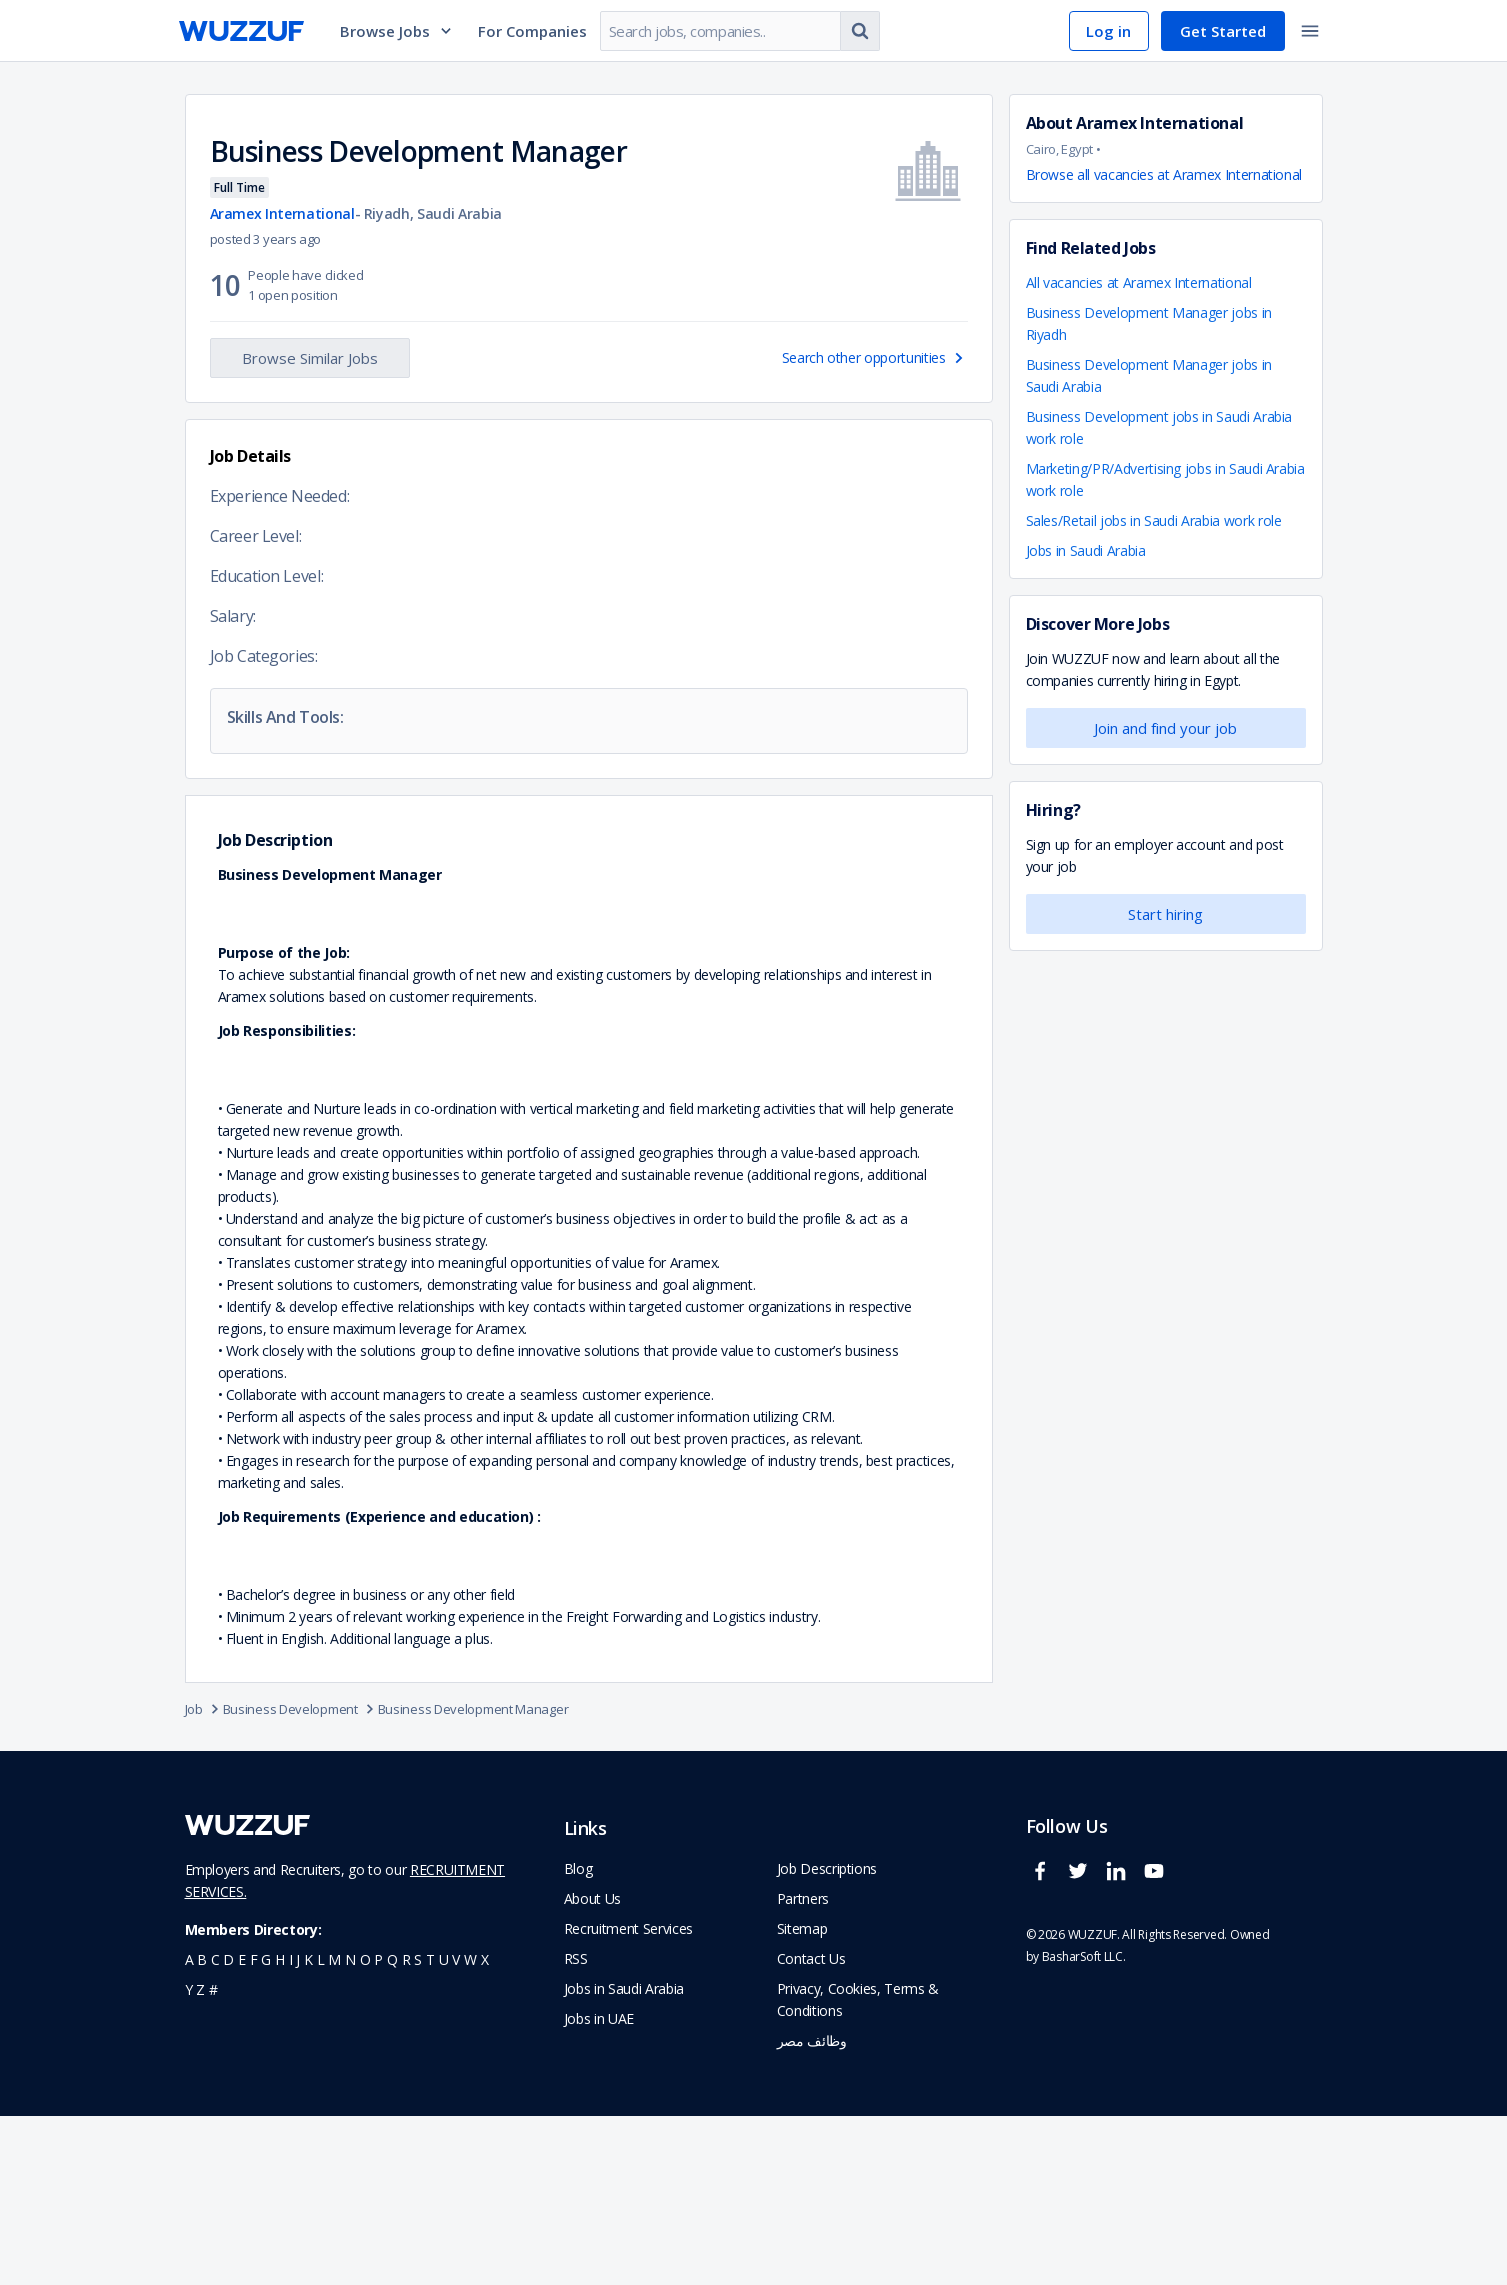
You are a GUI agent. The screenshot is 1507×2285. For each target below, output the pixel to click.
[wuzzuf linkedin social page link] (1121, 2048)
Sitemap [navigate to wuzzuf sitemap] (802, 2097)
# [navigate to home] (213, 2158)
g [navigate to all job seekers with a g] (266, 2128)
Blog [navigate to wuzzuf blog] (578, 2037)
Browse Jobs (397, 31)
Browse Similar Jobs (310, 358)
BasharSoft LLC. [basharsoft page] (1084, 2125)
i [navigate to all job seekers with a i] (291, 2128)
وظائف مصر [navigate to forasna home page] (812, 2209)
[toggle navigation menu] (1310, 31)
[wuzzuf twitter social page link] (1083, 2048)
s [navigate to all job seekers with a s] (418, 2128)
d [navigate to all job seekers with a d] (228, 2128)
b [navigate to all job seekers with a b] (202, 2128)
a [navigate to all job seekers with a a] (189, 2128)
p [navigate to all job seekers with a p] (378, 2128)
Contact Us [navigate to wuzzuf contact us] (811, 2127)
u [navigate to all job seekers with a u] (444, 2128)
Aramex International (282, 213)
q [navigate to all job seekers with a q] (392, 2128)
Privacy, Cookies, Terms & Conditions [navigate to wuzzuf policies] (858, 2168)
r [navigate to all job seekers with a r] (406, 2128)
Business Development (300, 1878)
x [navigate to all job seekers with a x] (485, 2128)
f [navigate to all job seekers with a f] (254, 2128)
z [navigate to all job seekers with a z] (200, 2158)
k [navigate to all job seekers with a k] (308, 2128)
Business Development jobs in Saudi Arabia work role (1159, 427)
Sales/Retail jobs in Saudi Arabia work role (1154, 520)
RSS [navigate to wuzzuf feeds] (576, 2127)
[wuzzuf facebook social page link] (1045, 2048)
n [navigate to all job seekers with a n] (350, 2128)
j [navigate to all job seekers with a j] (298, 2128)
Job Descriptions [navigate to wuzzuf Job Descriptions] (827, 2037)
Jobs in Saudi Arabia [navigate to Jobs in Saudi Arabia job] (624, 2157)
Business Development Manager (473, 1878)
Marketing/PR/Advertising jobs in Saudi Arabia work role (1165, 479)
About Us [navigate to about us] (592, 2067)
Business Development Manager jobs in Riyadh (1149, 323)
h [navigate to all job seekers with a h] (280, 2128)
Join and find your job (1165, 728)
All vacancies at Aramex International (1139, 282)
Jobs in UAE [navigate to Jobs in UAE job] (599, 2187)
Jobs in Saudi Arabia (1086, 550)
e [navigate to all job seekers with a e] (242, 2128)
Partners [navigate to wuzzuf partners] (803, 2067)
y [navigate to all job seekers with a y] (189, 2158)
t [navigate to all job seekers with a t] (430, 2128)
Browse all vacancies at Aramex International (1164, 174)
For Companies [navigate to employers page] (532, 31)
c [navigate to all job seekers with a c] (215, 2128)
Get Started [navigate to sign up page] (1223, 31)
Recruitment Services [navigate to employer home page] (628, 2097)
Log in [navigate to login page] (1108, 31)
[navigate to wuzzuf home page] (241, 31)
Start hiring (1165, 914)
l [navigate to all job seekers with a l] (321, 2128)
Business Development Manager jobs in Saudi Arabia (1149, 375)
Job (204, 1878)
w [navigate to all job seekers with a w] (470, 2128)
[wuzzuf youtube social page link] (1159, 2048)
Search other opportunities (875, 357)
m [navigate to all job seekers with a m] (334, 2128)
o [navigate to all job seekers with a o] (365, 2128)
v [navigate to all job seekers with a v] (456, 2128)
